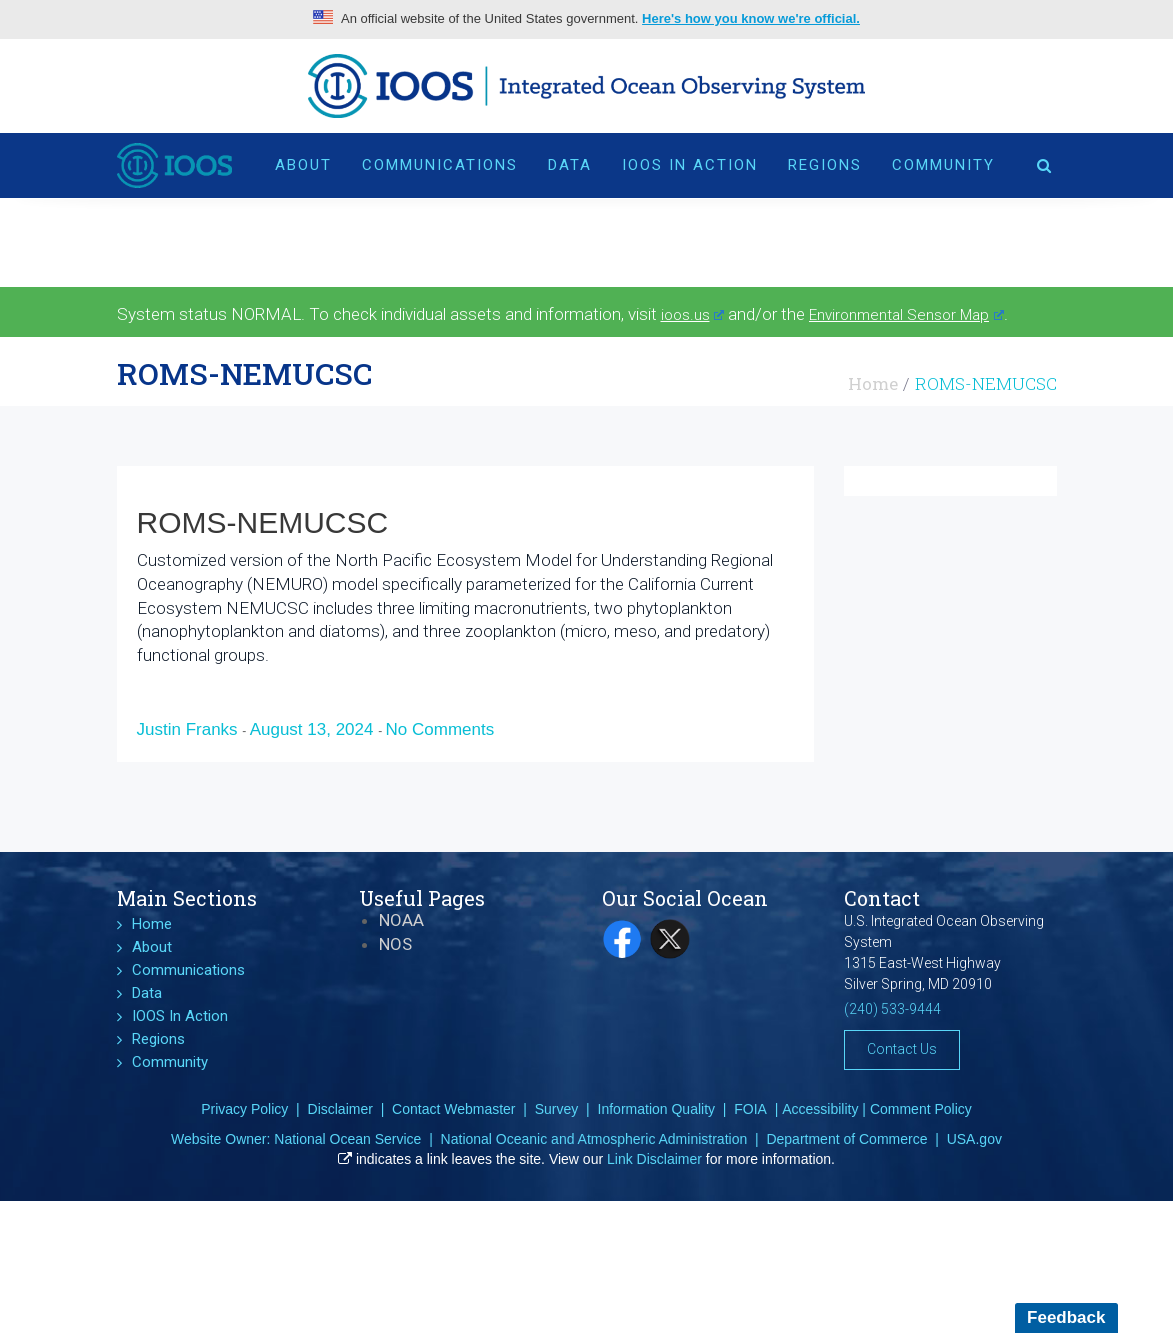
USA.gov (974, 1139)
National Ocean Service (347, 1139)
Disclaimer (340, 1109)
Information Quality (657, 1109)
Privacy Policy (244, 1109)
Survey (557, 1109)
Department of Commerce (846, 1139)
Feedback (1066, 1317)
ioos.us (693, 315)
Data (570, 165)
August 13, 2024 (314, 729)
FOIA (750, 1109)
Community (943, 165)
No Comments (440, 729)
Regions (825, 165)
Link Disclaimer (654, 1159)
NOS (395, 944)
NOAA (401, 920)
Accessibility (820, 1109)
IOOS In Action (690, 165)
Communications (440, 165)
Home (873, 383)
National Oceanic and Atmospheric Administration (594, 1139)
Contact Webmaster (453, 1109)
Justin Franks (190, 729)
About (303, 165)
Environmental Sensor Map (906, 315)
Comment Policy (921, 1109)
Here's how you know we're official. (751, 18)
